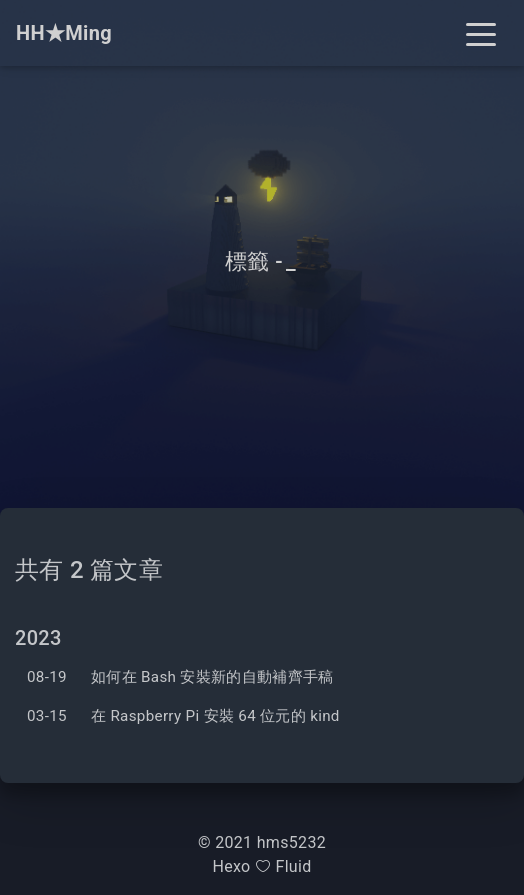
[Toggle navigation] (481, 33)
